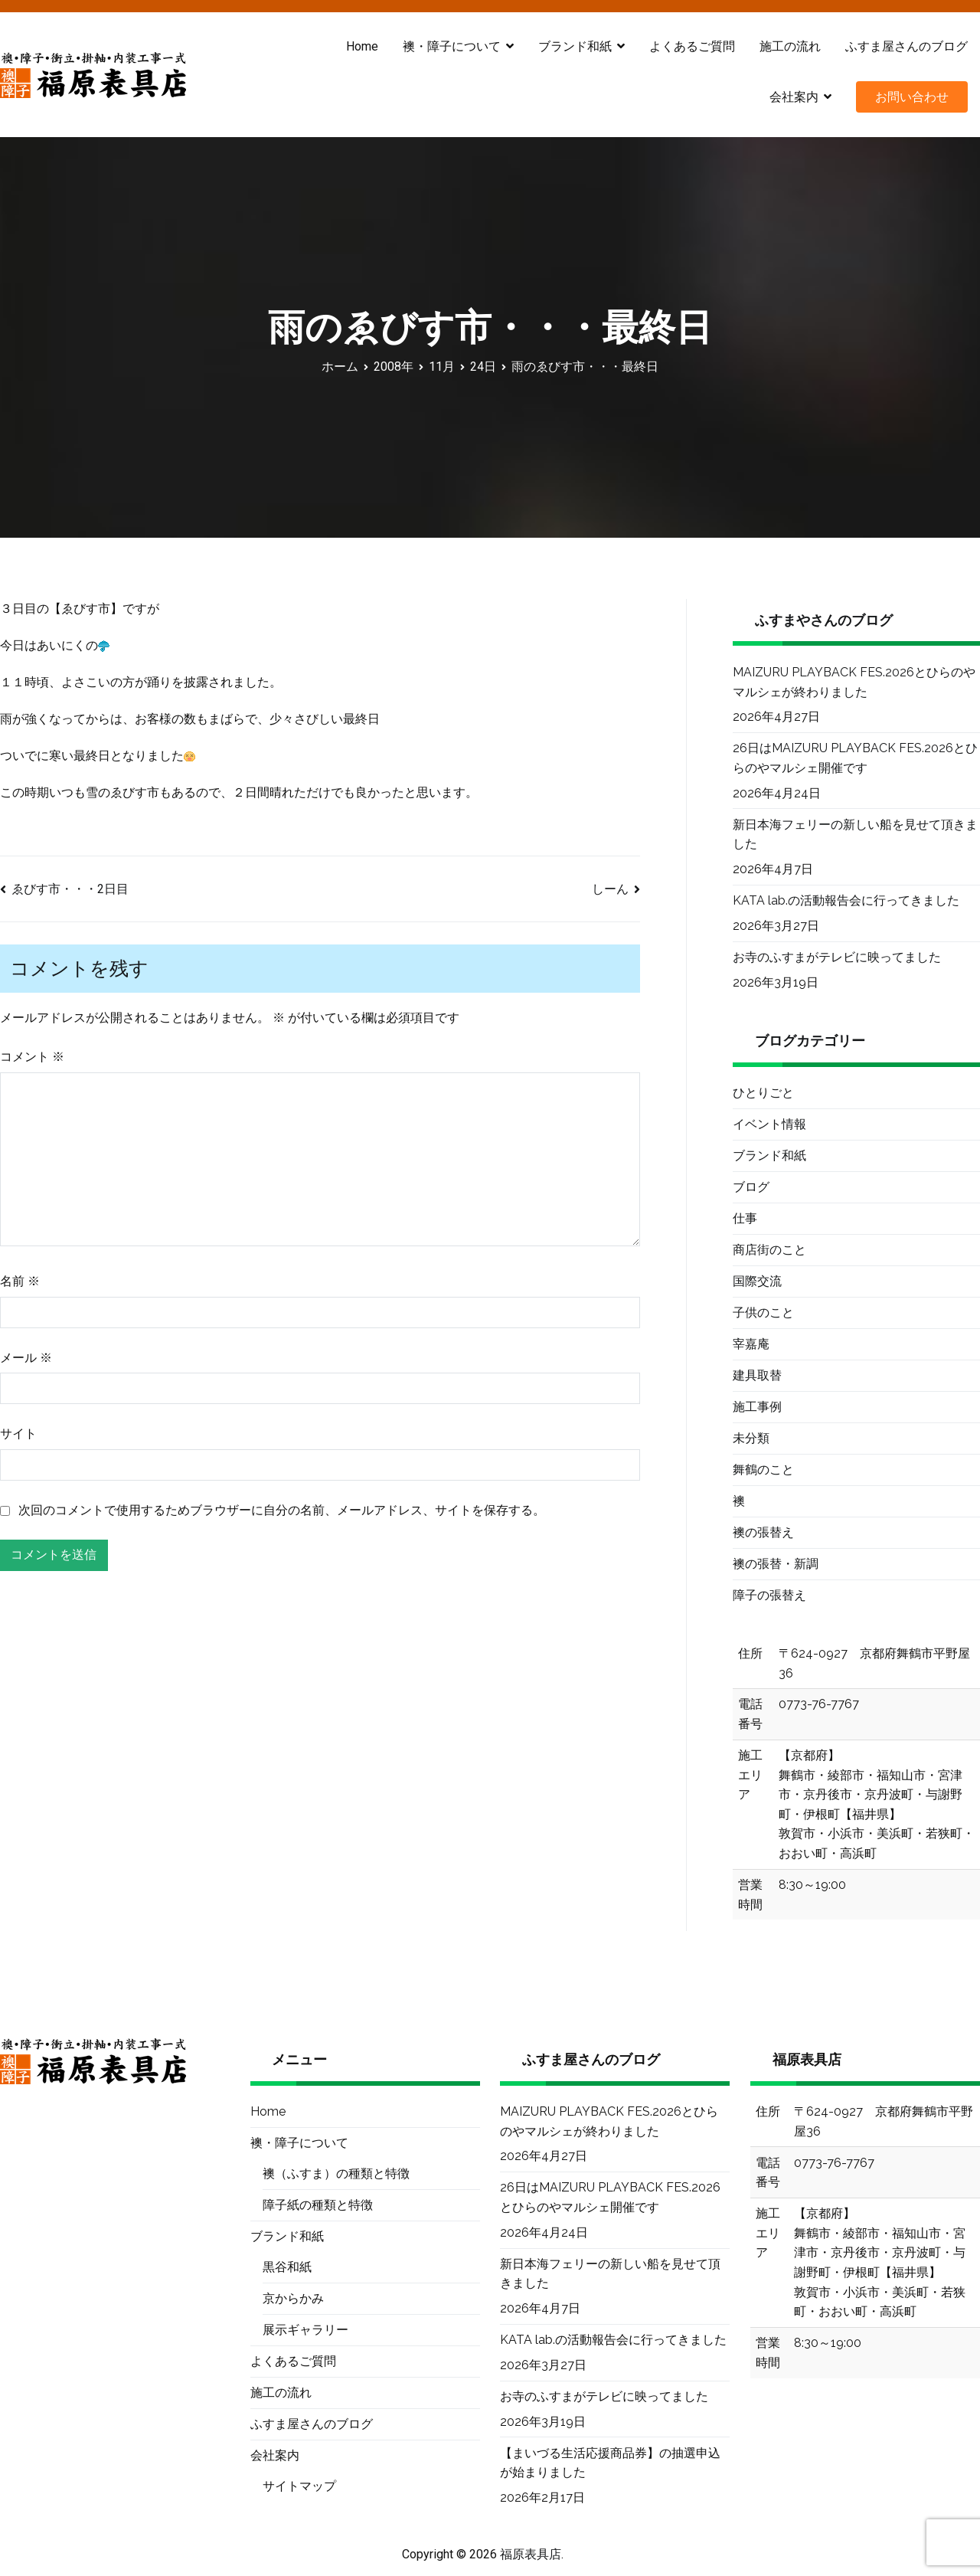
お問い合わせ (912, 97)
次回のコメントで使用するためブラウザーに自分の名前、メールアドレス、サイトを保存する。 (281, 1510)
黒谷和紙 (287, 2267)
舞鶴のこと (763, 1469)
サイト (18, 1433)
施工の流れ (790, 46)
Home (362, 46)
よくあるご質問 (692, 46)
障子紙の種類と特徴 (318, 2205)
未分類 (751, 1438)
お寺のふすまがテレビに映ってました (837, 957)
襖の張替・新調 (775, 1563)
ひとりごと (763, 1092)
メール (26, 1357)
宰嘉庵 (751, 1344)
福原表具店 (530, 2554)
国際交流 (757, 1281)
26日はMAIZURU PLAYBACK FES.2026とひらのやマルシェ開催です (855, 758)
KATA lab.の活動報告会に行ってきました (846, 900)
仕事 (745, 1218)
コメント (32, 1056)
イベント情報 (769, 1124)
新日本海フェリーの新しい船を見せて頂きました (855, 834)
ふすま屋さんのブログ (906, 46)
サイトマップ (299, 2486)
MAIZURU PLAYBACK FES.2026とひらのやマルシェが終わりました (854, 682)
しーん (610, 889)
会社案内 (793, 97)
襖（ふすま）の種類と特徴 (336, 2173)
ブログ (751, 1187)
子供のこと (763, 1312)
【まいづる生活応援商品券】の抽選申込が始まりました (610, 2463)
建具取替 (757, 1375)
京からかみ (293, 2298)
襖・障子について (452, 46)
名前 (20, 1281)
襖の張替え (763, 1532)
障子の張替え (769, 1595)
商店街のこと (769, 1249)
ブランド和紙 (575, 46)
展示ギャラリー (305, 2329)
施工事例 (757, 1406)
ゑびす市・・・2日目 (70, 889)
